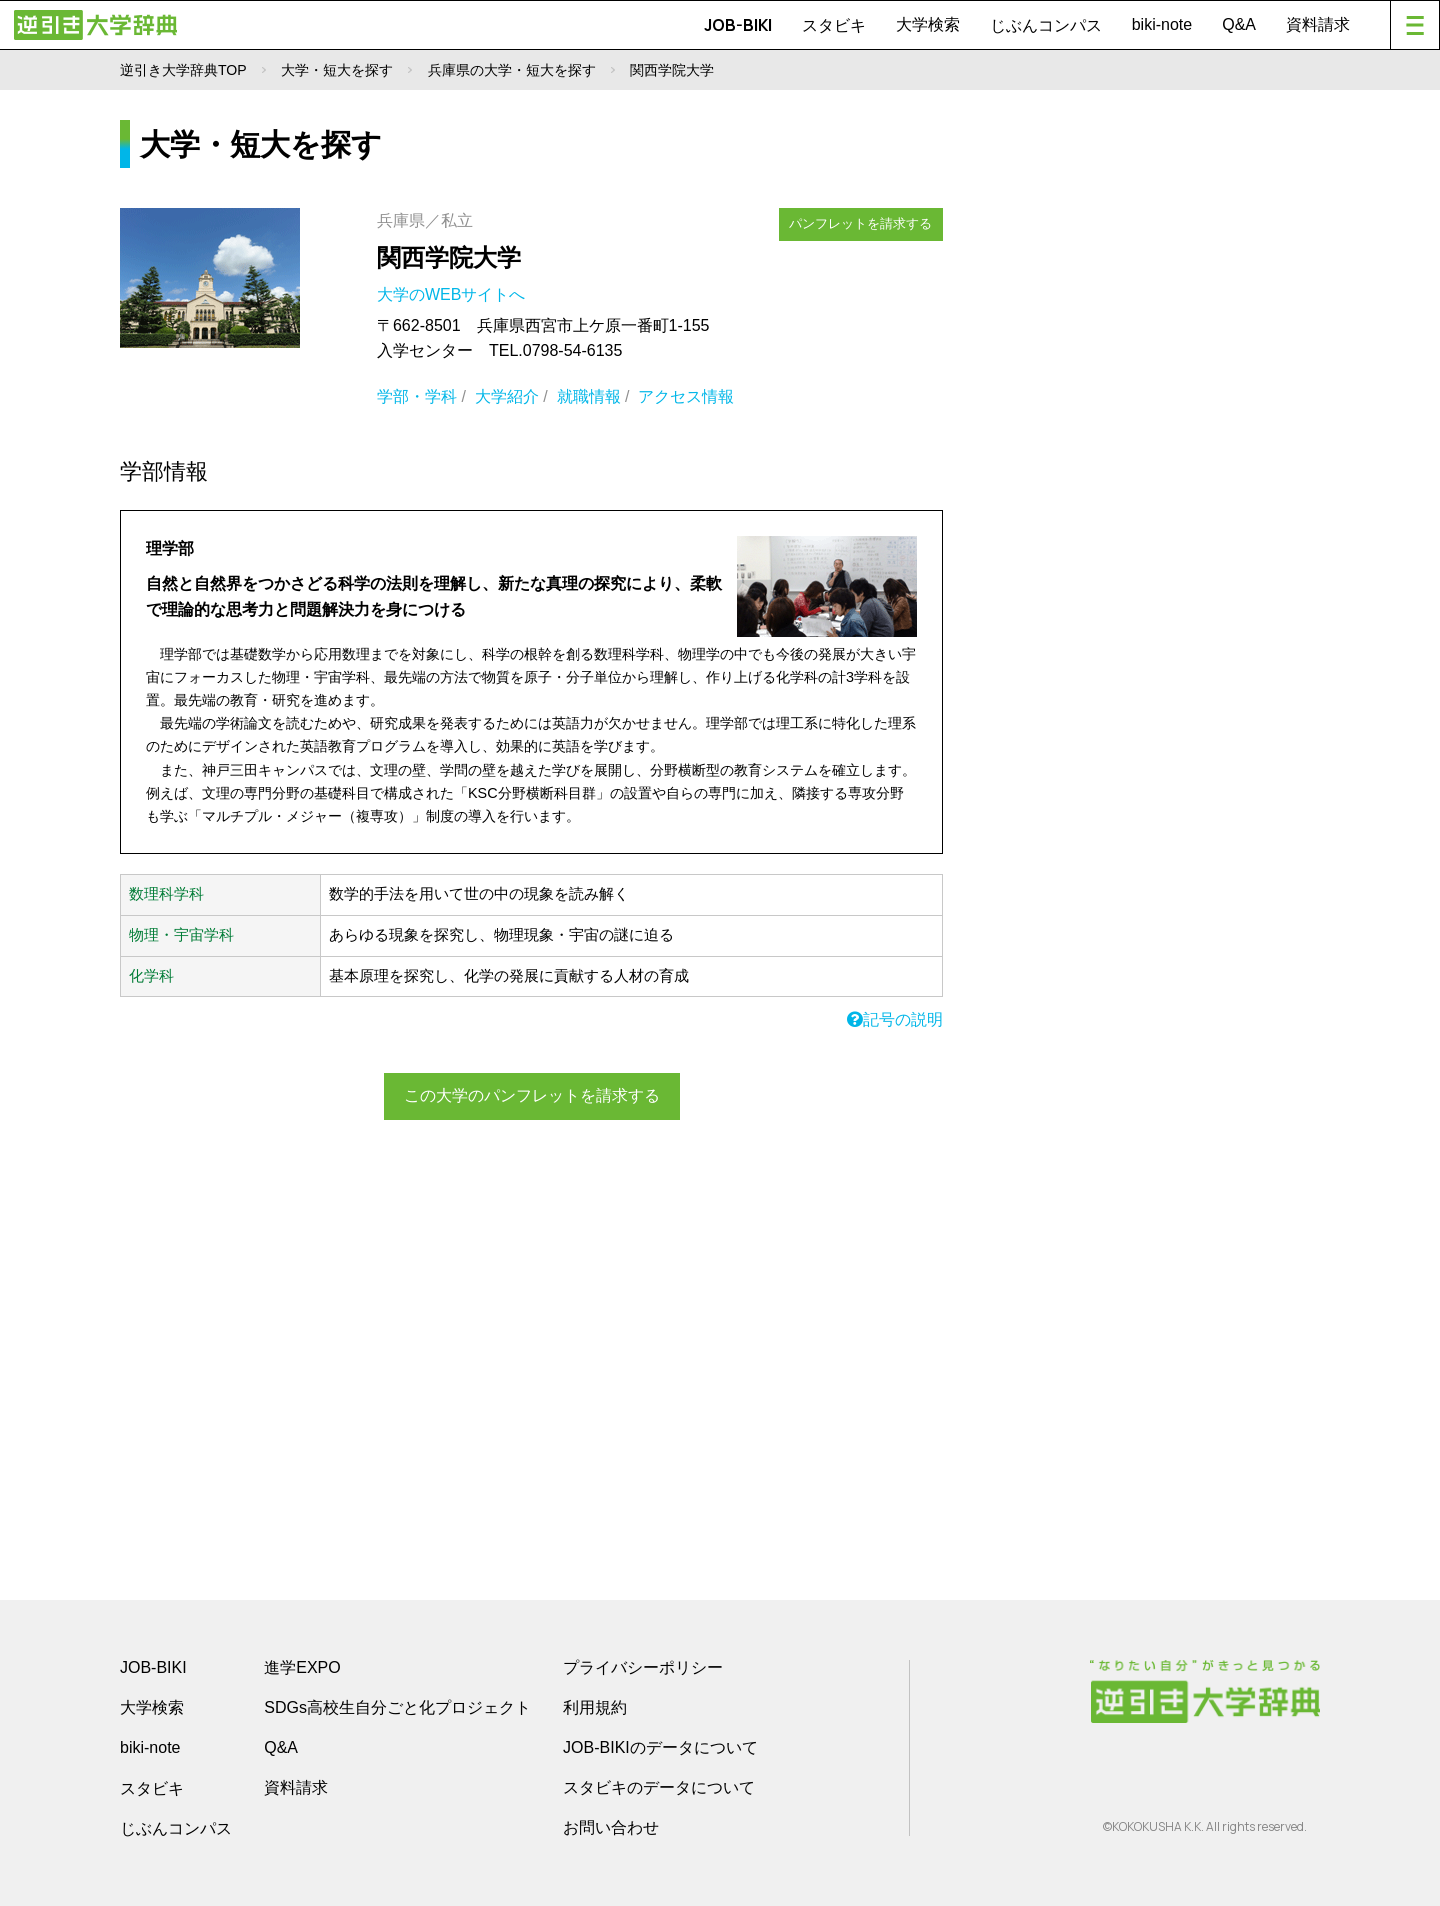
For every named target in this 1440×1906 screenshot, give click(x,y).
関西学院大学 (449, 257)
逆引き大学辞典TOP (183, 70)
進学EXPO (302, 1667)
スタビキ (834, 25)
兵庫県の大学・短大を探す (512, 70)
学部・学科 (417, 396)
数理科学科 (166, 894)
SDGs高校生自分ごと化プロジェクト (397, 1707)
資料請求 (1318, 24)
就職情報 (589, 396)
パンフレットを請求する (861, 222)
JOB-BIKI (738, 25)
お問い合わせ (611, 1827)
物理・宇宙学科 (181, 935)
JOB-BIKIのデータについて (660, 1747)
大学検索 (928, 24)
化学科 (151, 976)
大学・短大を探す (337, 70)
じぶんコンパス (1046, 25)
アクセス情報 (686, 396)
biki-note (1162, 24)
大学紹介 (507, 396)
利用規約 (595, 1707)
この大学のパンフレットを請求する (532, 1095)
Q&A (1239, 24)
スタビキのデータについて (659, 1787)
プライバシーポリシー (643, 1667)
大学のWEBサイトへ (453, 294)
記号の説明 (895, 1019)
